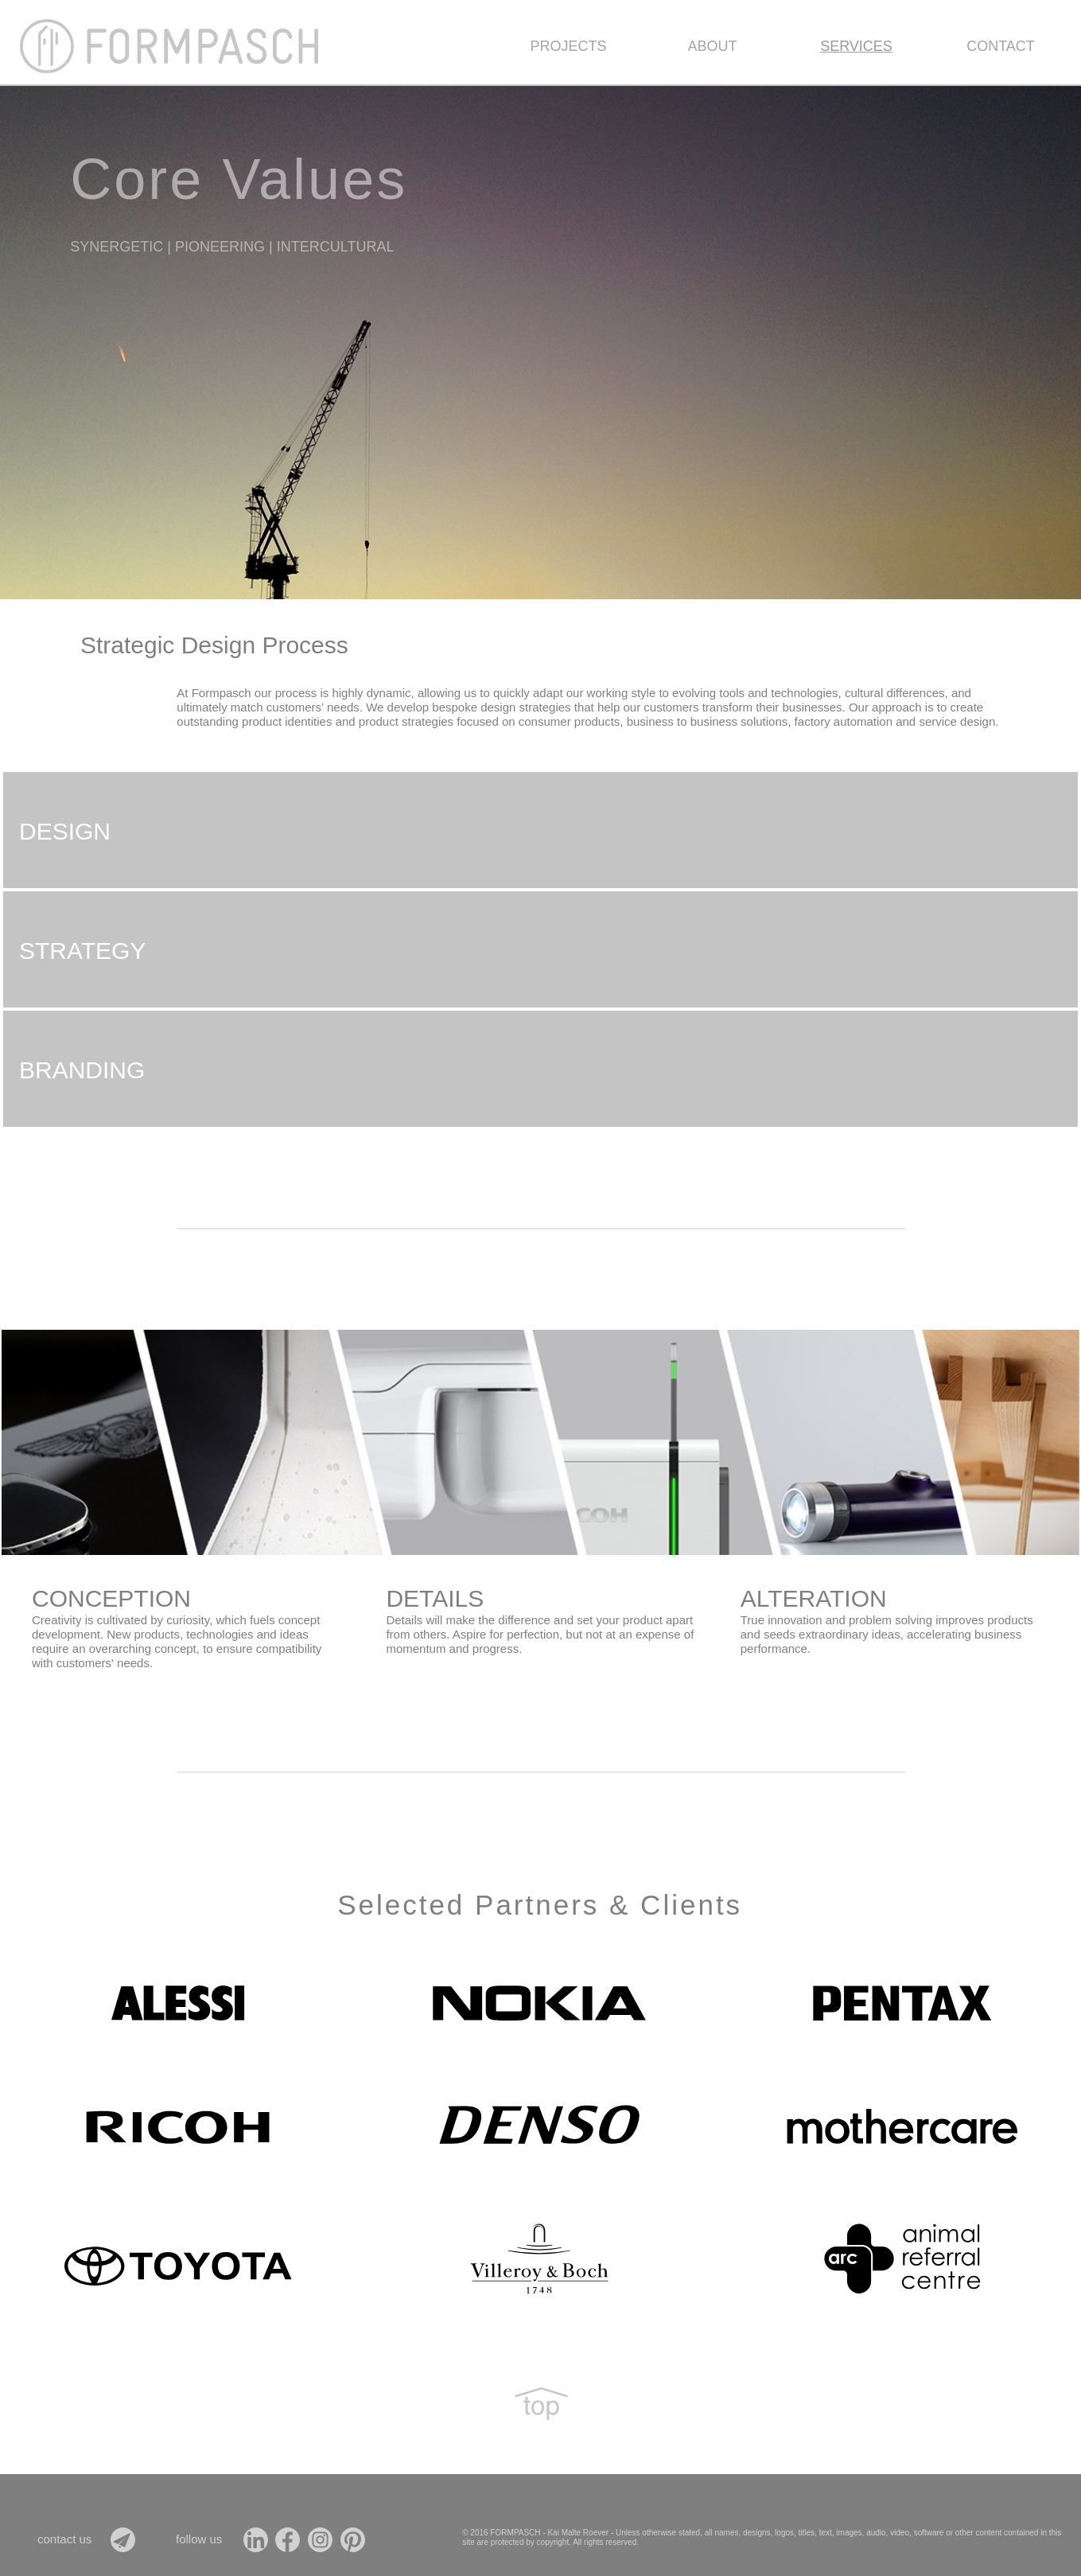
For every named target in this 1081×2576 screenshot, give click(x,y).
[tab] (540, 830)
